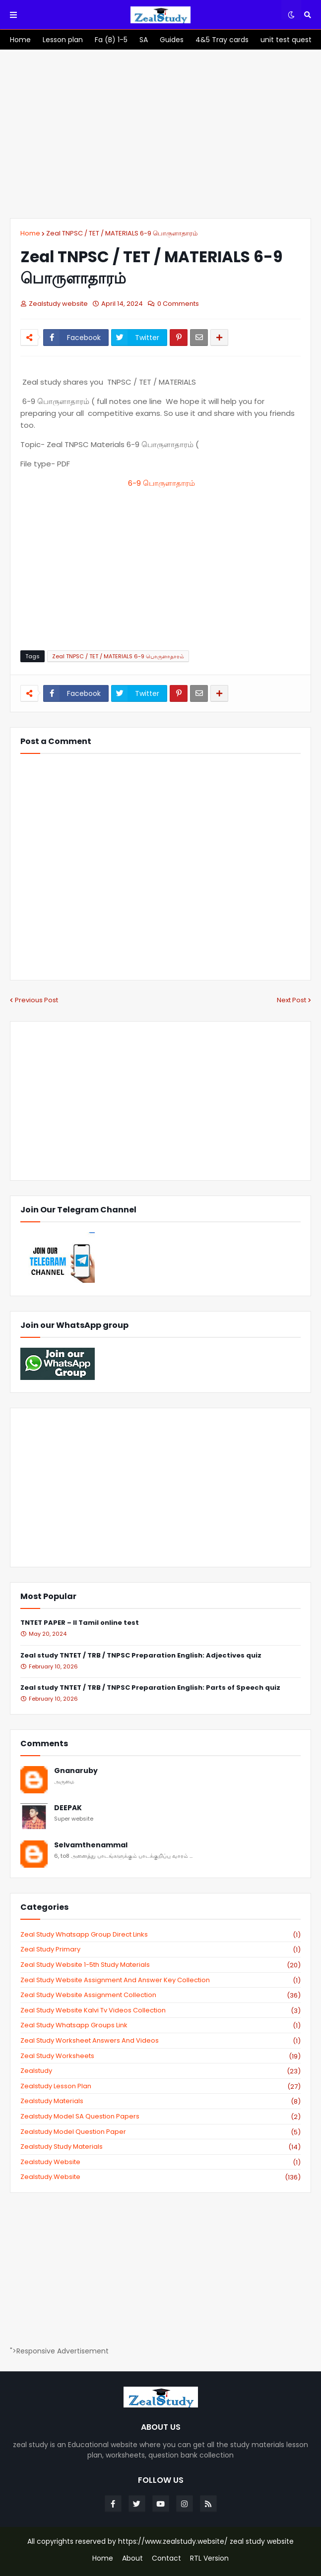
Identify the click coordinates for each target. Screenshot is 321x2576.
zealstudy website (160, 2162)
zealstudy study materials (160, 2147)
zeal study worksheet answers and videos (160, 2041)
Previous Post (36, 1000)
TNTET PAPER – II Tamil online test (79, 1623)
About (132, 2558)
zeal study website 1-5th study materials (160, 1965)
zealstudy (160, 2071)
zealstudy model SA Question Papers (160, 2116)
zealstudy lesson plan (160, 2086)
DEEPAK (68, 1808)
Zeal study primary (160, 1949)
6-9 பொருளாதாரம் (160, 483)
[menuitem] (20, 40)
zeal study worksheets (160, 2056)
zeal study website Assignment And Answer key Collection (160, 1980)
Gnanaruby (76, 1770)
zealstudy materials (160, 2101)
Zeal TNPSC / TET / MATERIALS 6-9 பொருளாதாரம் (121, 233)
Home (30, 233)
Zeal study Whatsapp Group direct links (160, 1935)
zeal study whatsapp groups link (160, 2025)
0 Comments (178, 303)
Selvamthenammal (91, 1845)
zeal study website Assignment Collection (160, 1995)
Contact (166, 2558)
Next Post (291, 1000)
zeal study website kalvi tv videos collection (160, 2010)
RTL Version (209, 2558)
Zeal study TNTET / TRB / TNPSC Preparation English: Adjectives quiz (140, 1656)
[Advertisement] (160, 133)
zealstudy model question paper (160, 2132)
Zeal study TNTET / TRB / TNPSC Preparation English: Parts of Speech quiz (150, 1688)
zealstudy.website (160, 2177)
